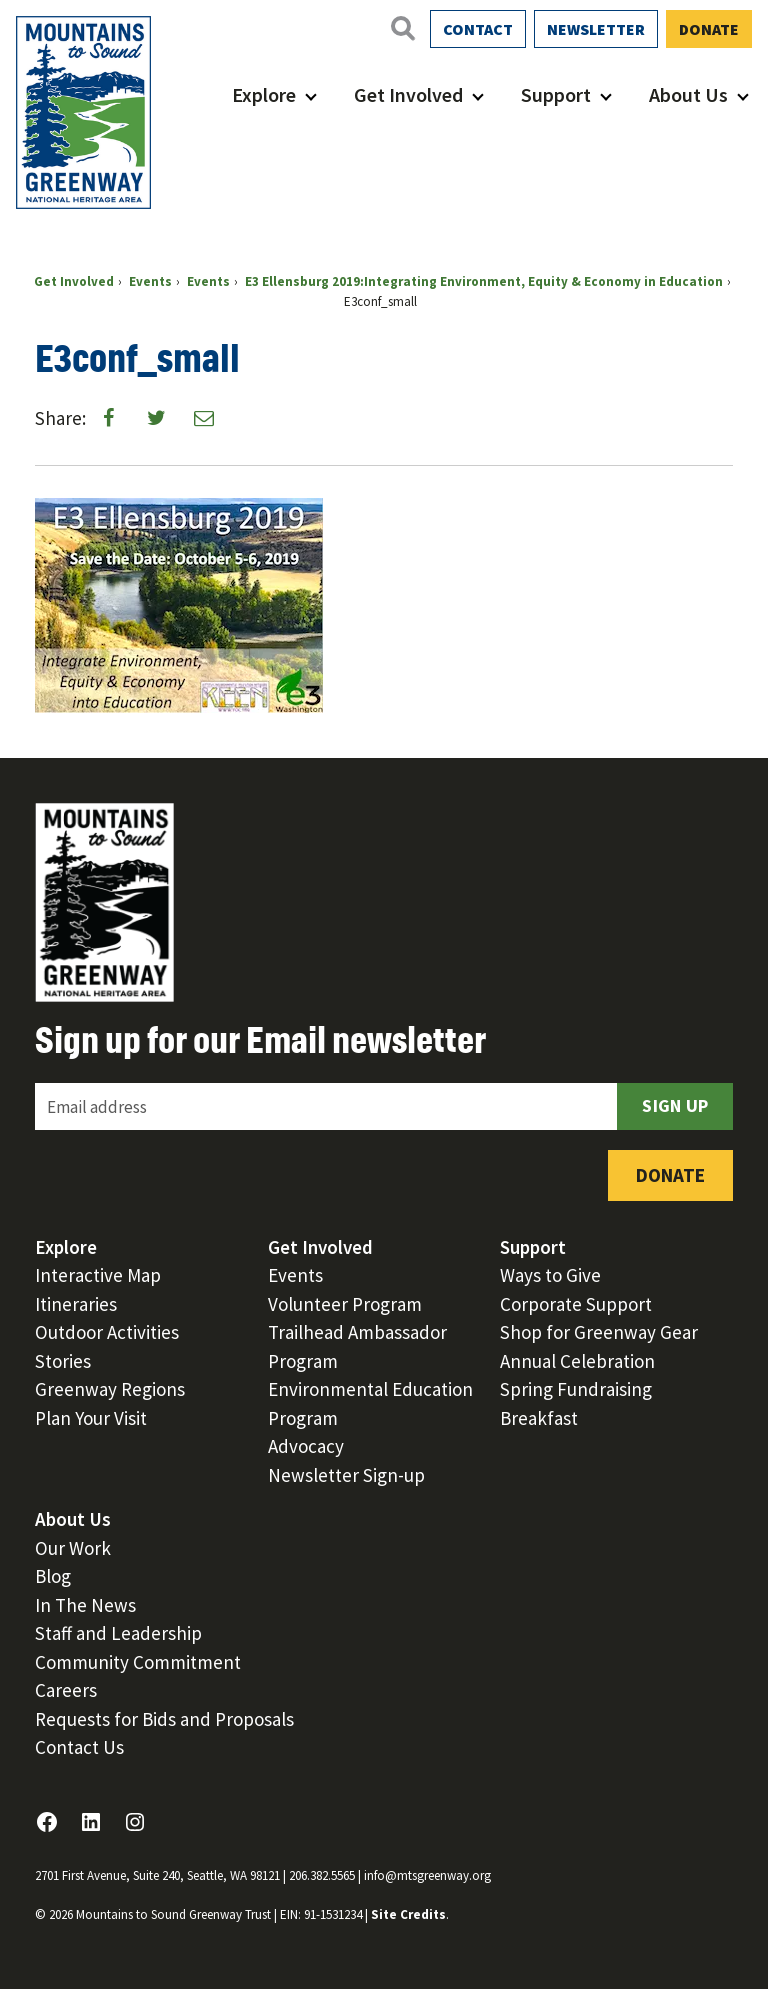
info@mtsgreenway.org (427, 1875)
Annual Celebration (577, 1361)
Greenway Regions (110, 1389)
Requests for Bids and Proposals (164, 1719)
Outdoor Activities (107, 1332)
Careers (66, 1690)
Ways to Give (550, 1275)
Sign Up (675, 1105)
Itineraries (76, 1304)
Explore (264, 94)
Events (295, 1275)
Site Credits (408, 1914)
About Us (688, 94)
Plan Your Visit (91, 1418)
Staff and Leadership (118, 1633)
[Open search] (402, 28)
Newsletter (596, 29)
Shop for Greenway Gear (599, 1332)
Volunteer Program (345, 1304)
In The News (85, 1605)
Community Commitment (138, 1662)
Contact (478, 29)
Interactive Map (98, 1275)
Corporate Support (576, 1304)
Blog (53, 1576)
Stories (63, 1361)
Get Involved (408, 94)
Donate (709, 29)
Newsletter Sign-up (346, 1475)
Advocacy (306, 1446)
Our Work (73, 1548)
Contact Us (79, 1747)
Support (556, 94)
